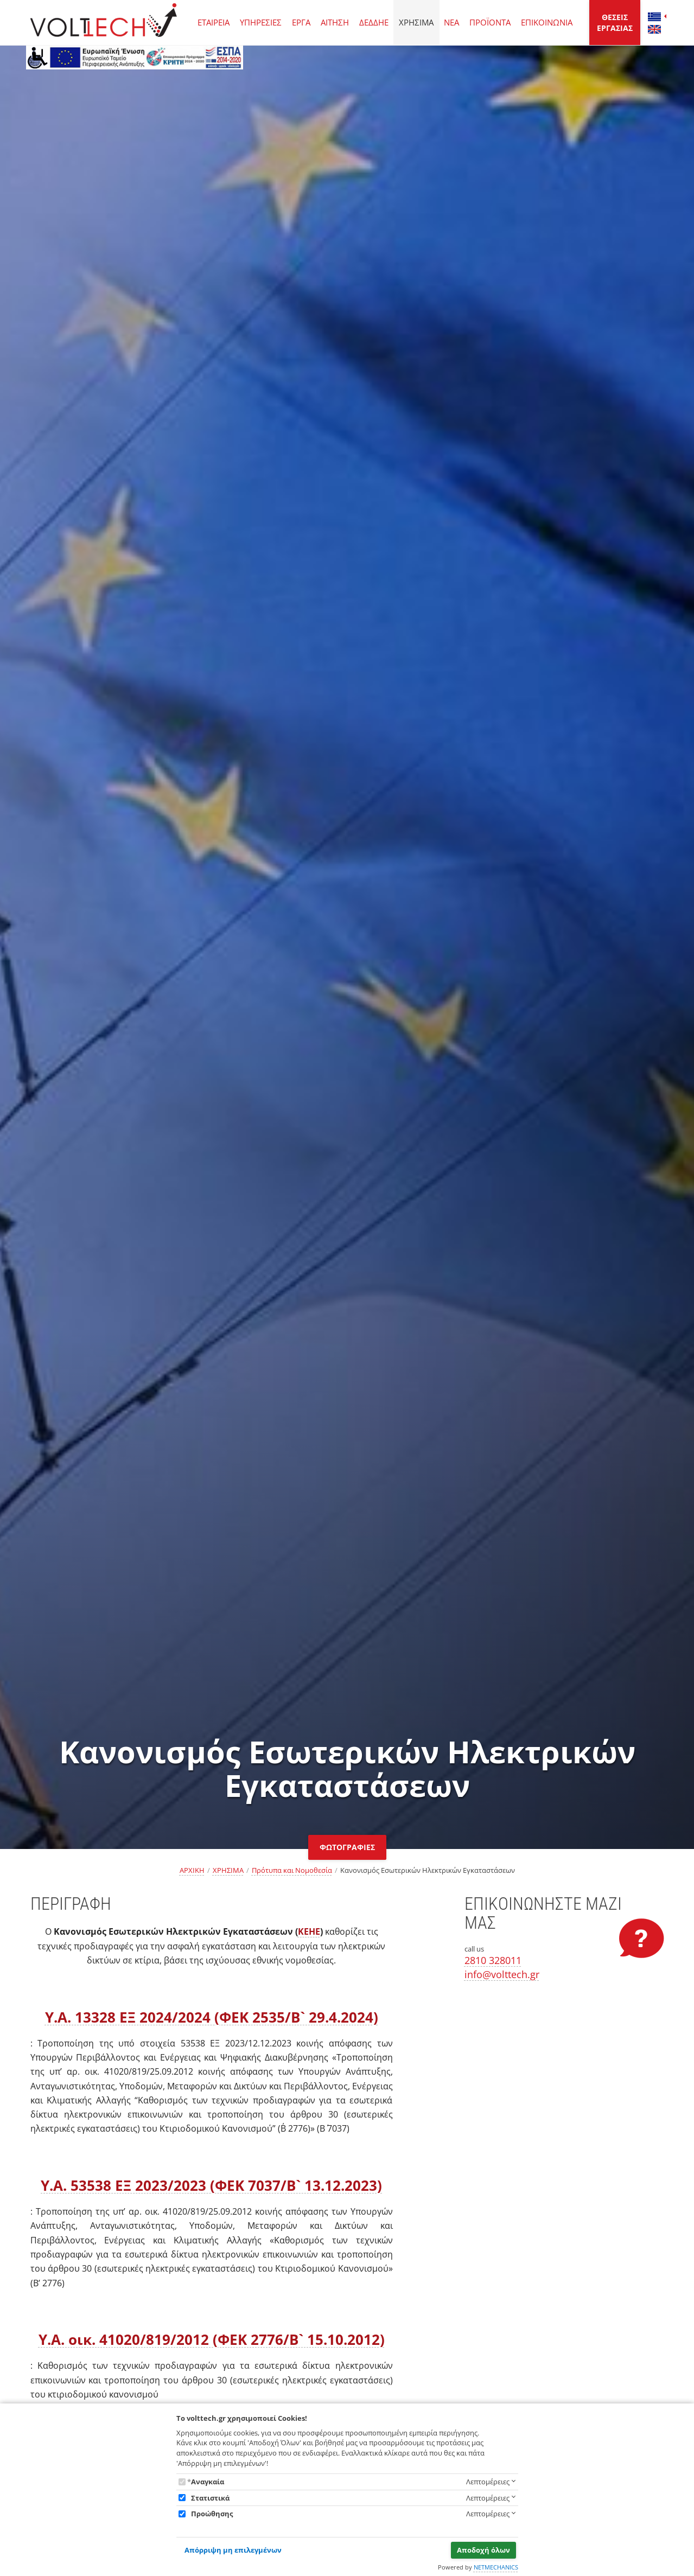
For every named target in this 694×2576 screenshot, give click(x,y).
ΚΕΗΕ (309, 1931)
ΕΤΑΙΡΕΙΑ (214, 22)
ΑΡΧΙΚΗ (192, 1870)
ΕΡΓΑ (301, 22)
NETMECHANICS (496, 2567)
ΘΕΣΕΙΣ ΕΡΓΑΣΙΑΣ (615, 22)
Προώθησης (212, 2513)
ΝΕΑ (451, 22)
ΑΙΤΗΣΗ (335, 22)
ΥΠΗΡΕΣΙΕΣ (261, 22)
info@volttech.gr (501, 1974)
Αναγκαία (207, 2481)
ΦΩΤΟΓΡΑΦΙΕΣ (347, 1847)
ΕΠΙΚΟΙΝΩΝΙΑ (546, 22)
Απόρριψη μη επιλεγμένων (233, 2550)
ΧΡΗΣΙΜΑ (416, 22)
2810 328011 (492, 1960)
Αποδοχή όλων (483, 2550)
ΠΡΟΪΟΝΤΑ (490, 22)
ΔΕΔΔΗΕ (374, 22)
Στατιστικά (210, 2498)
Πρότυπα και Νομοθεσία (292, 1870)
